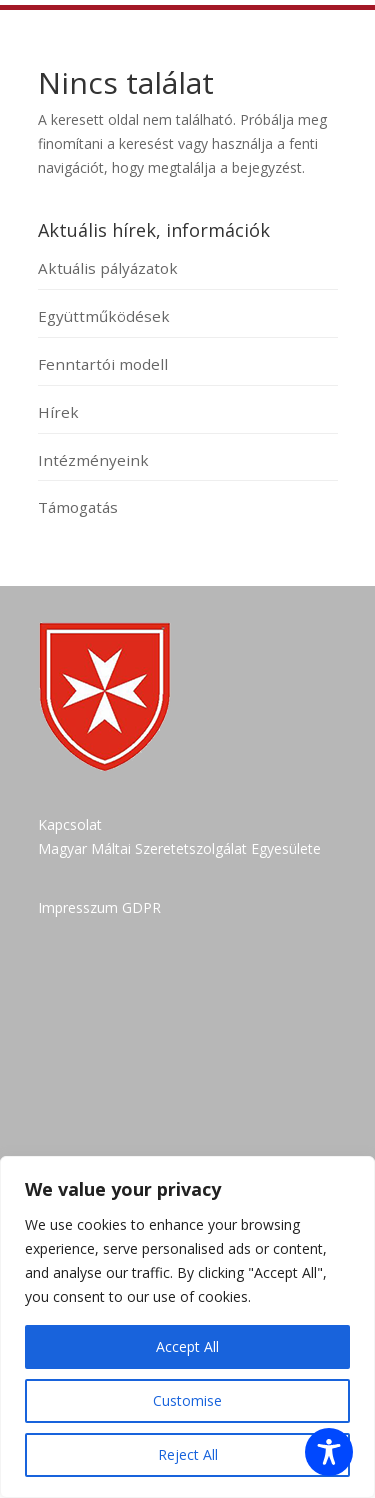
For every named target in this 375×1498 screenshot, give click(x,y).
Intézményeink (93, 460)
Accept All (187, 1346)
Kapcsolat (70, 824)
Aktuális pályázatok (108, 268)
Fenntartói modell (103, 364)
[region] (187, 1327)
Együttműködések (104, 316)
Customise (187, 1400)
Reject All (188, 1454)
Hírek (58, 412)
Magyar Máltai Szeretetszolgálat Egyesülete (179, 848)
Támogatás (78, 507)
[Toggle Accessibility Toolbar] (329, 1452)
